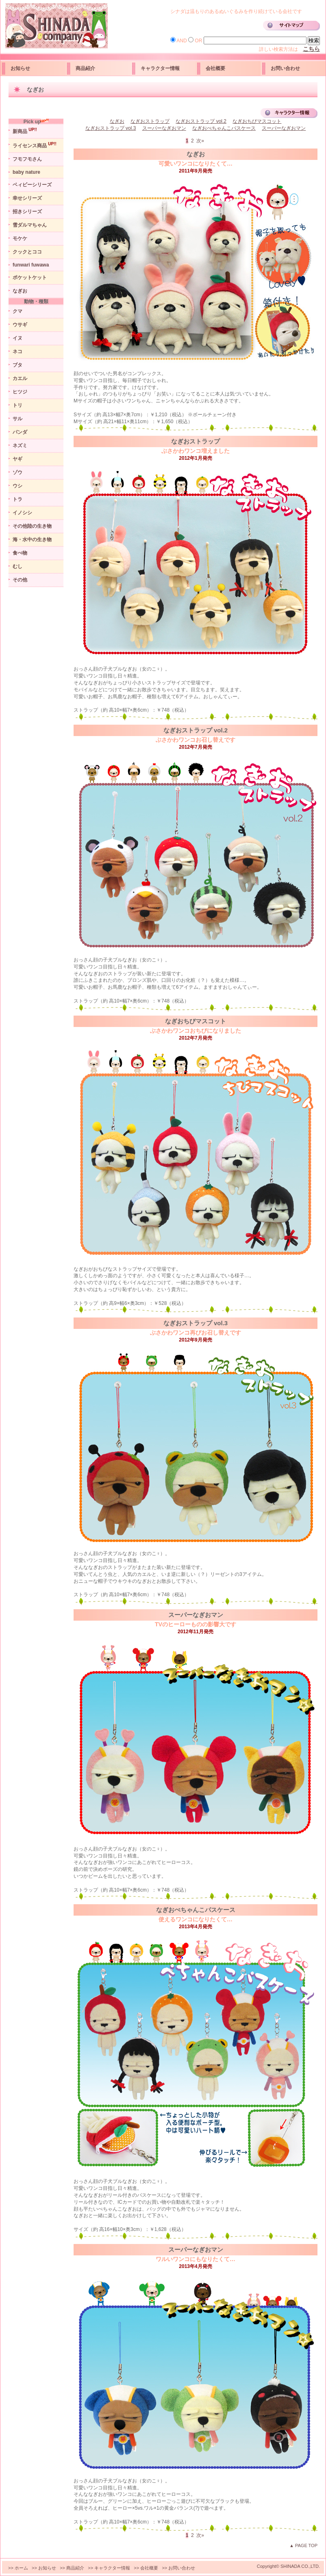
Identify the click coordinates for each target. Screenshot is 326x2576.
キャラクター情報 (160, 68)
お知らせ (20, 68)
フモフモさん (27, 159)
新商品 (25, 130)
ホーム (21, 2567)
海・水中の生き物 (32, 539)
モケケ (20, 238)
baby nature (26, 172)
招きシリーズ (27, 211)
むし (17, 566)
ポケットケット (30, 277)
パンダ (20, 432)
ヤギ (17, 459)
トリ (17, 405)
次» (200, 141)
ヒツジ (20, 392)
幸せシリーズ (27, 198)
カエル (20, 378)
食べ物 (20, 553)
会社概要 (215, 68)
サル (17, 419)
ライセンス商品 (35, 145)
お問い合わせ (285, 68)
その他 (20, 580)
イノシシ (22, 513)
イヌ (17, 338)
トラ (17, 499)
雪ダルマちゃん (30, 225)
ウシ (17, 486)
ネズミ (20, 445)
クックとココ (27, 252)
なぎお (20, 291)
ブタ (17, 365)
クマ (17, 311)
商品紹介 (85, 68)
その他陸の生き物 (32, 526)
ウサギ (20, 325)
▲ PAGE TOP (303, 2545)
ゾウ (17, 472)
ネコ (17, 351)
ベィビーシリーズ (32, 185)
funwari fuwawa (31, 265)
